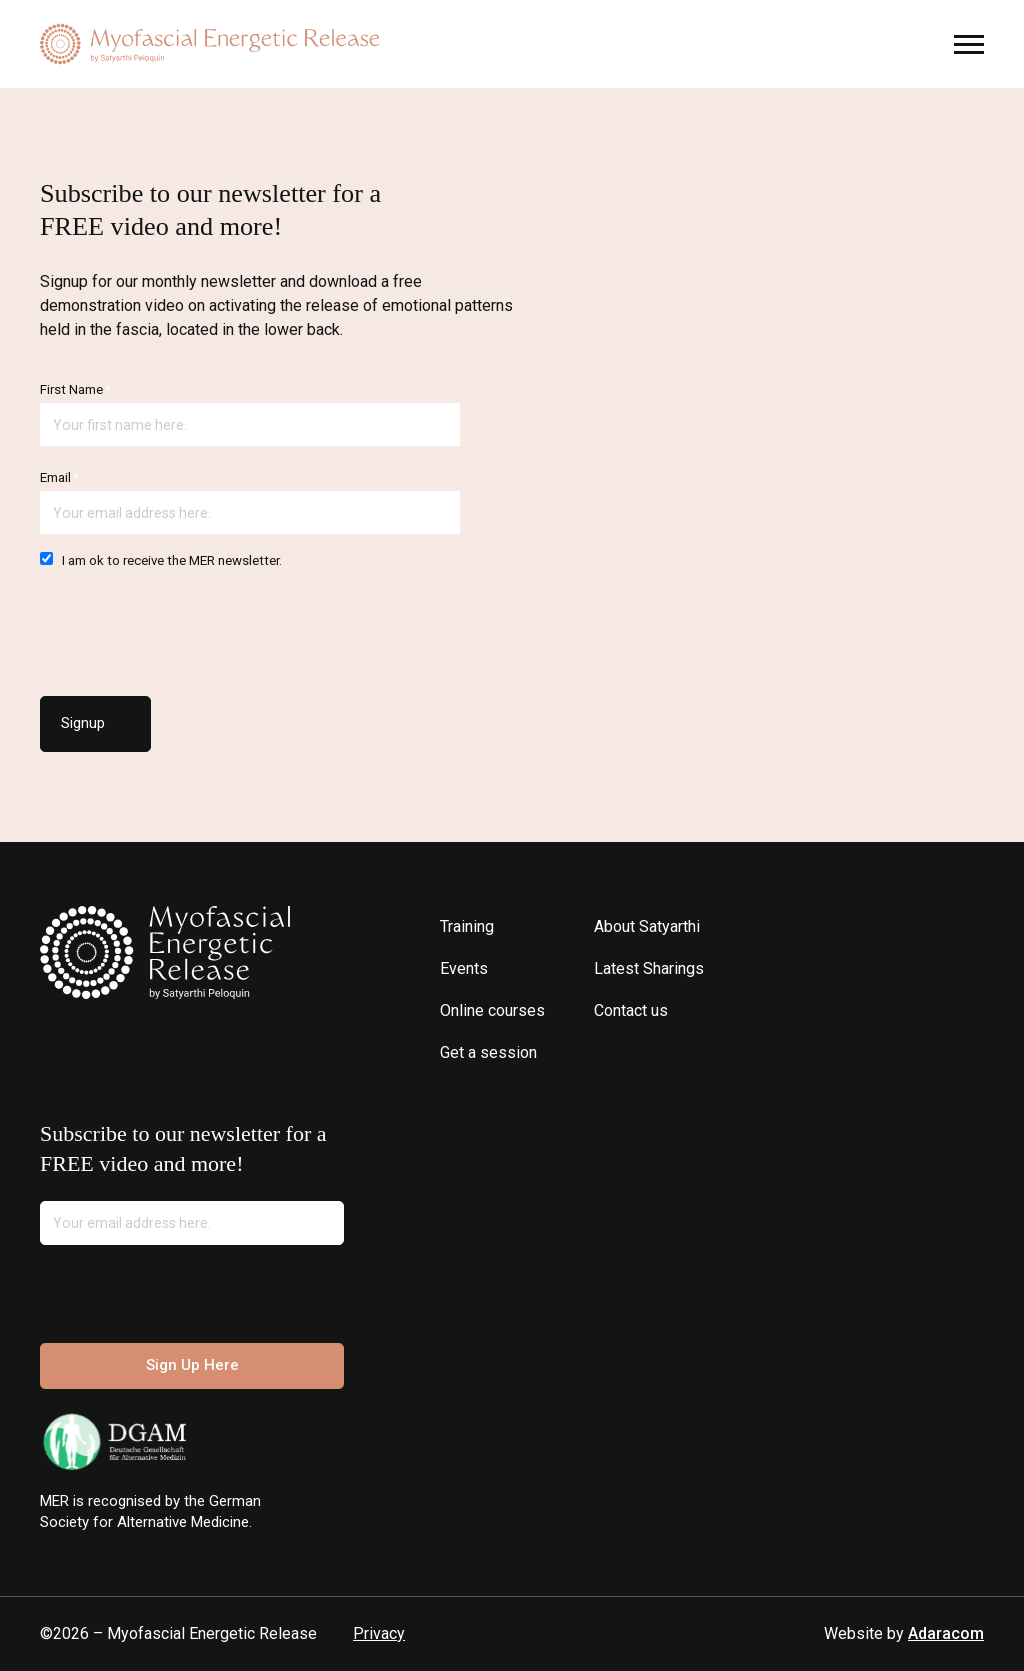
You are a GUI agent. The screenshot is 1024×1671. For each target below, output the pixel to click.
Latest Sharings (649, 968)
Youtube (666, 1052)
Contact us (631, 1010)
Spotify (696, 1052)
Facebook (636, 1052)
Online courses (492, 1010)
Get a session (488, 1052)
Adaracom (946, 1633)
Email (59, 477)
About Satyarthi (647, 926)
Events (464, 968)
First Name (75, 389)
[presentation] (192, 627)
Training (467, 926)
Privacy (379, 1633)
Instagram (606, 1052)
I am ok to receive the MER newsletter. (161, 560)
